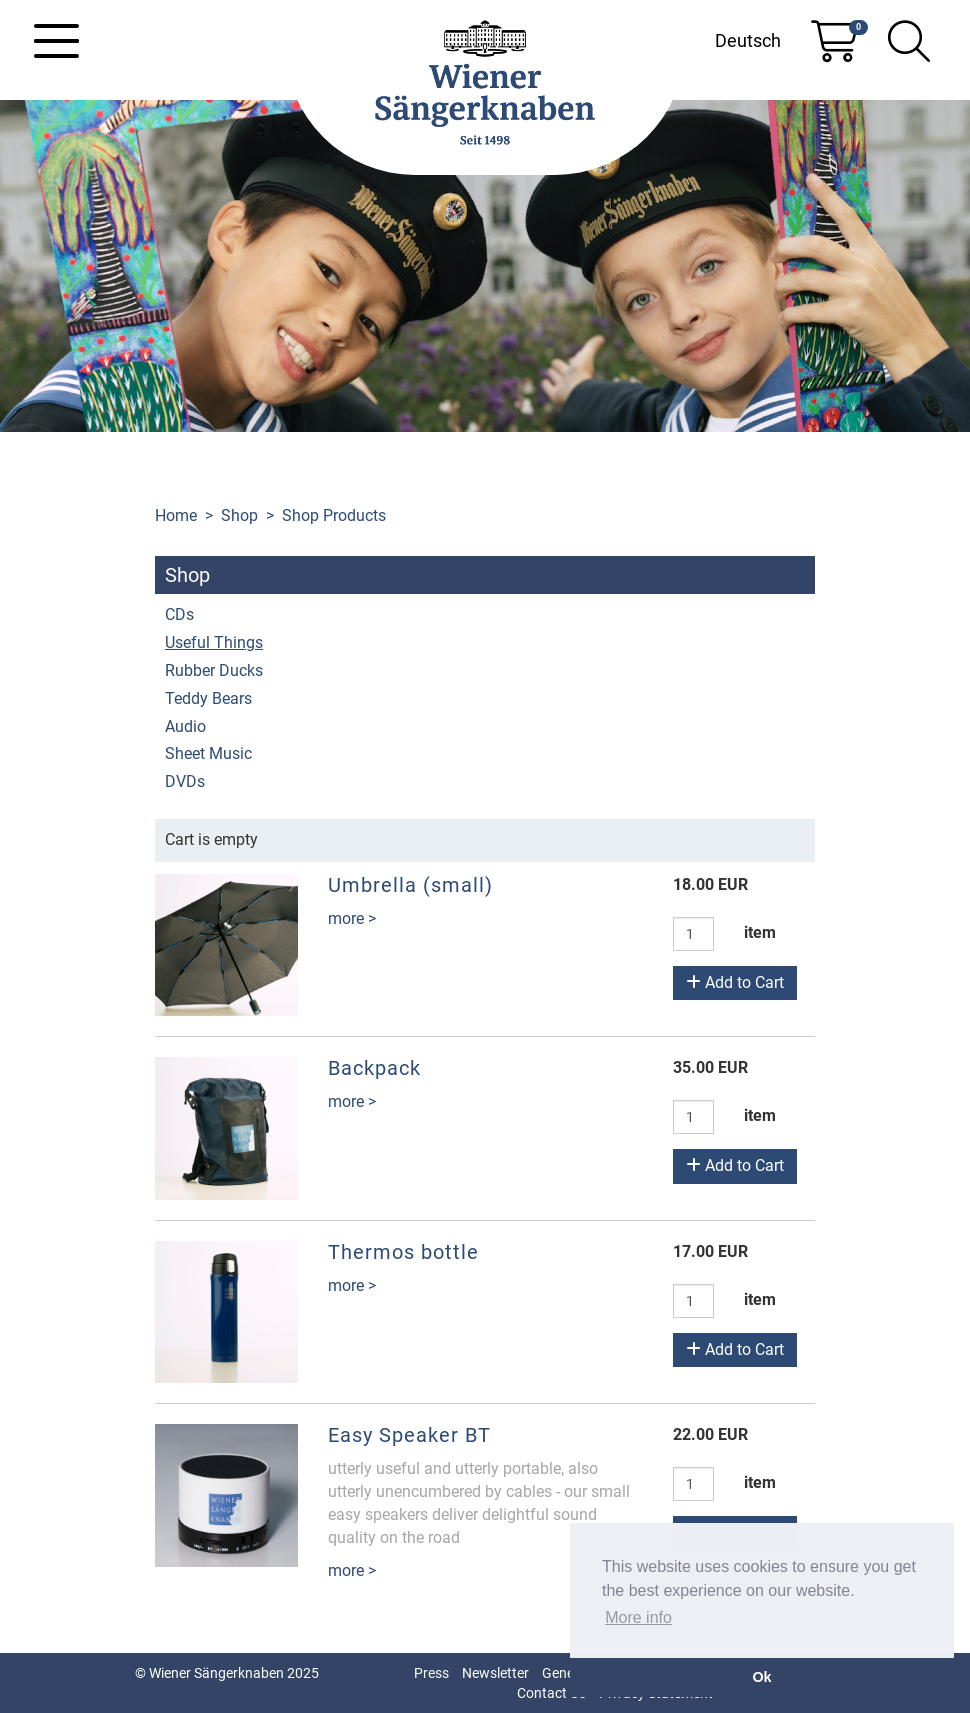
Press (431, 1673)
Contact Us (551, 1693)
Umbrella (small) (410, 885)
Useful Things (214, 642)
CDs (179, 614)
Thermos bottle (403, 1252)
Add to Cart (735, 982)
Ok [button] (761, 1677)
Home (176, 515)
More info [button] (638, 1617)
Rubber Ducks (214, 670)
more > (352, 918)
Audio (185, 726)
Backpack (374, 1068)
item (760, 932)
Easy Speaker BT (409, 1435)
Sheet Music (208, 753)
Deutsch (748, 40)
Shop (239, 515)
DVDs (185, 781)
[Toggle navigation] (56, 41)
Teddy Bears (208, 698)
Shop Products (334, 515)
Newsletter (495, 1673)
